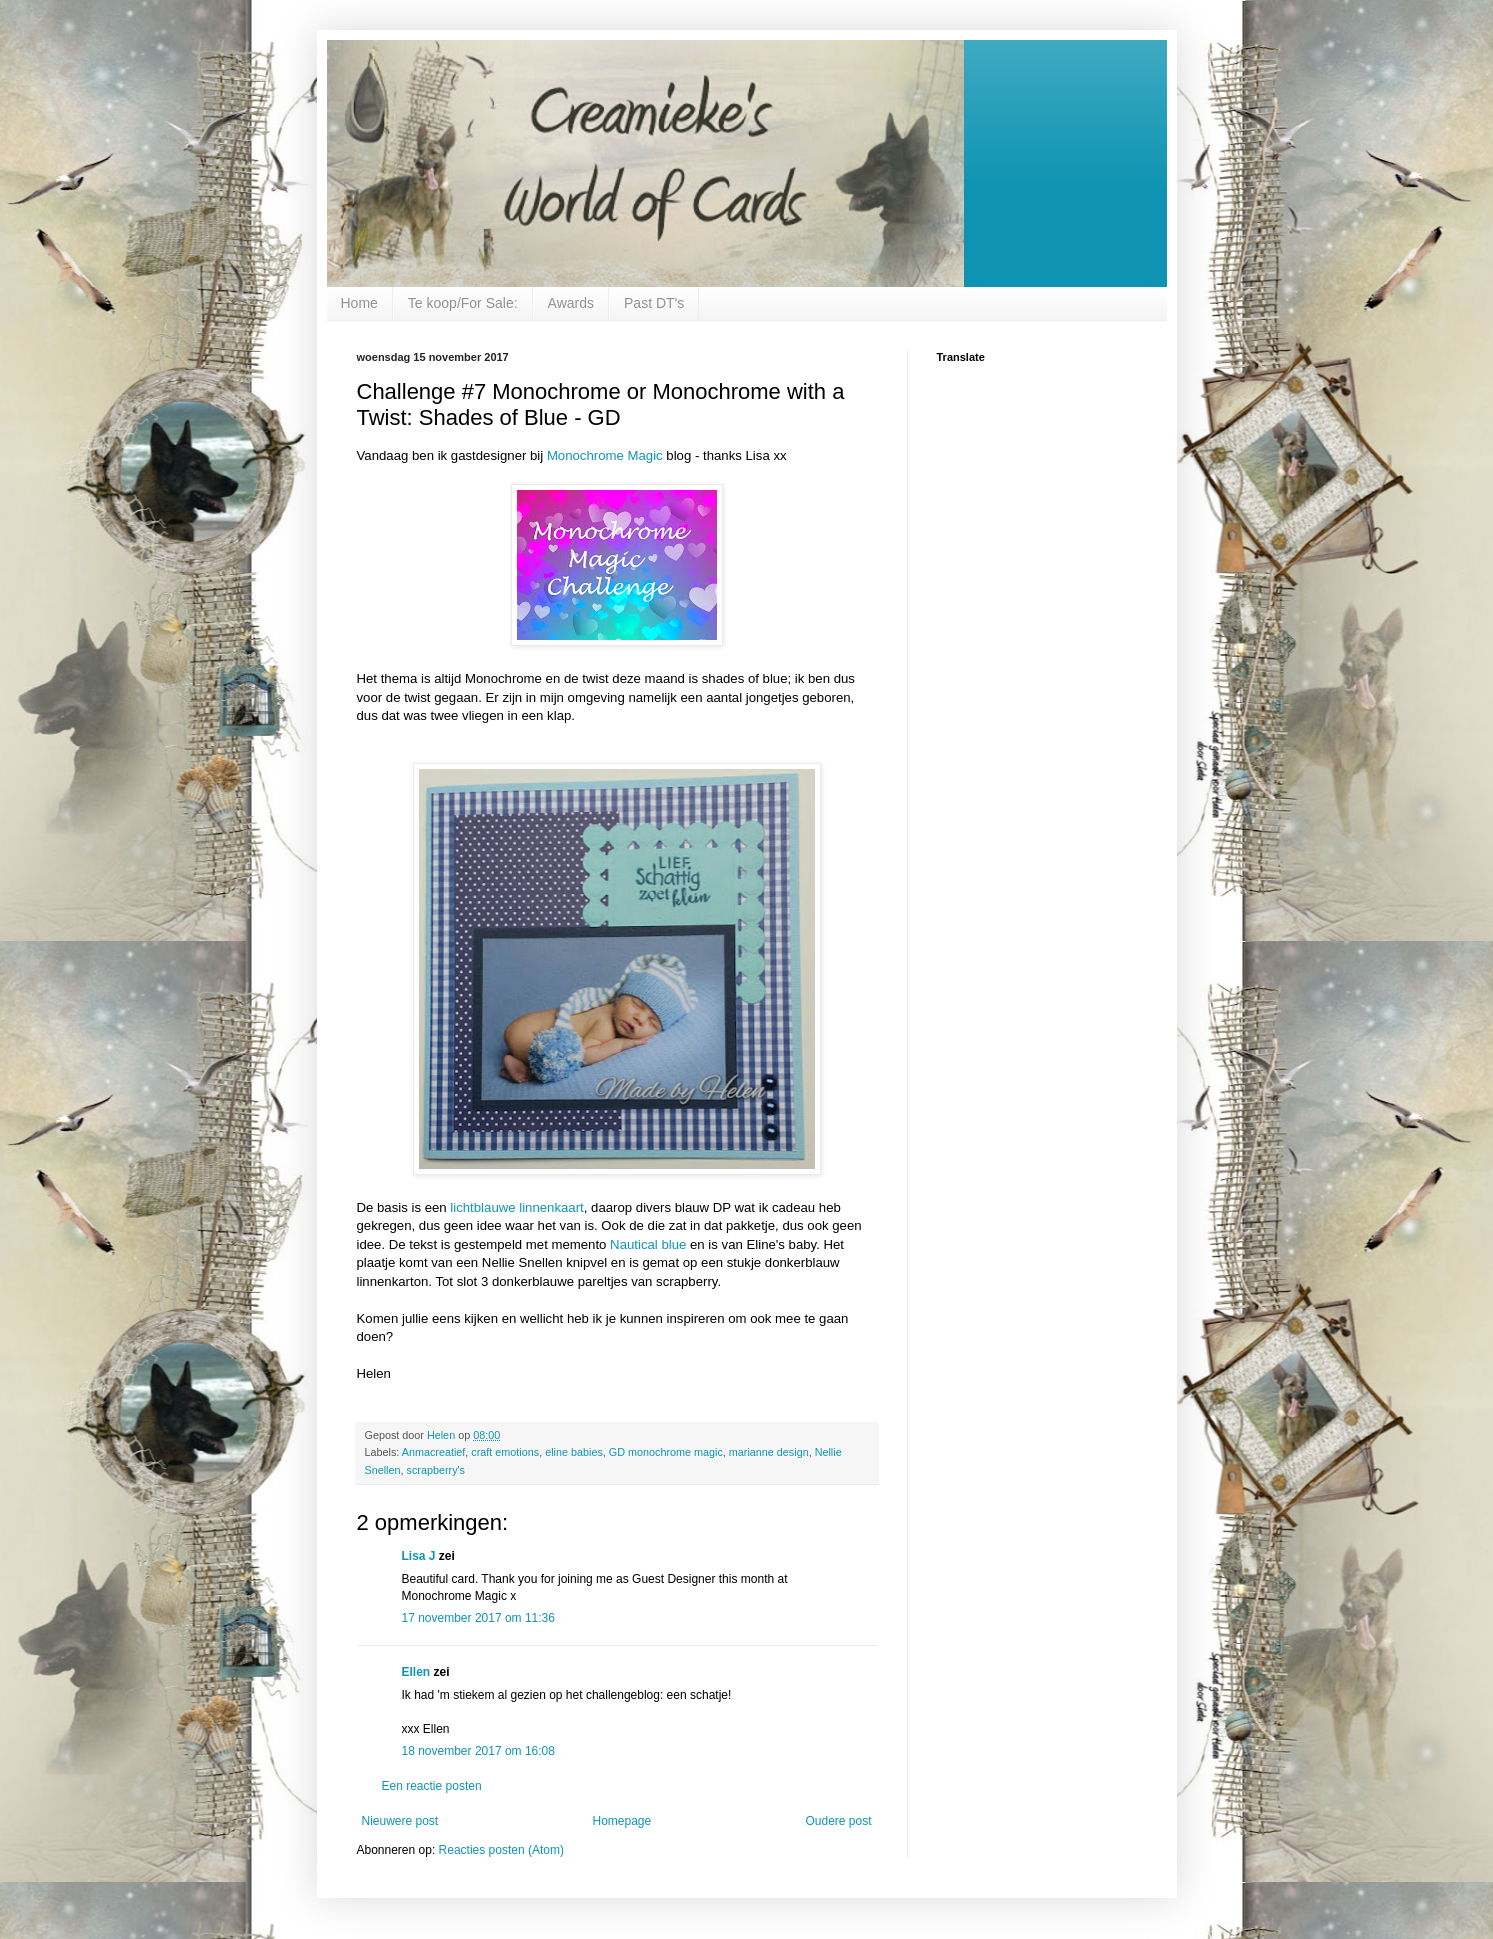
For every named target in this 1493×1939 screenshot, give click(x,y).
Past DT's (654, 303)
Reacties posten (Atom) (501, 1850)
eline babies (574, 1452)
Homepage (621, 1821)
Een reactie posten (432, 1786)
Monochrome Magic (605, 455)
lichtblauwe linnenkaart (516, 1207)
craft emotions (505, 1452)
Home (359, 303)
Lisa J (419, 1556)
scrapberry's (436, 1470)
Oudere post (838, 1821)
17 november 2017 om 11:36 (478, 1618)
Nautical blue (648, 1244)
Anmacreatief (434, 1452)
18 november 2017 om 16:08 (478, 1751)
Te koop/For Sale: (463, 303)
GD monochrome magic (666, 1452)
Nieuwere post (400, 1821)
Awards (571, 303)
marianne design (769, 1452)
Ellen (416, 1672)
